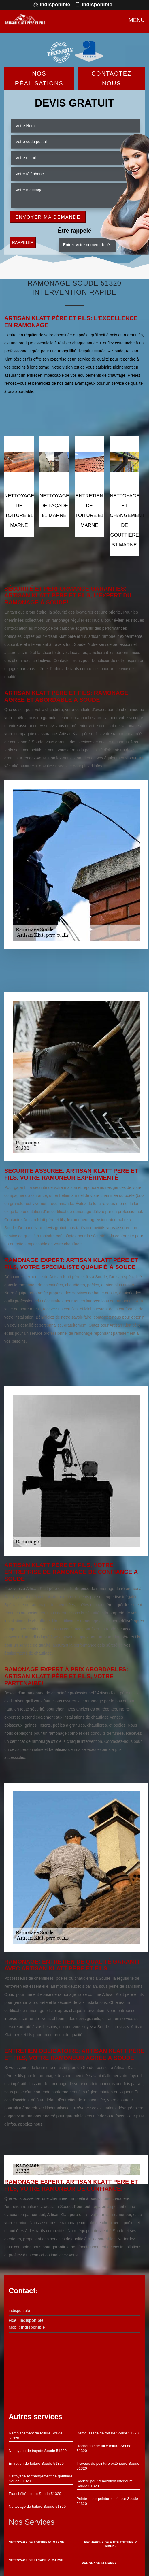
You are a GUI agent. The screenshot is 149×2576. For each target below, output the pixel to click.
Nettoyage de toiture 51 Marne (36, 2542)
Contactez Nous (112, 78)
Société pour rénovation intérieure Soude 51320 (105, 2483)
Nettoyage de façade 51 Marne (36, 2560)
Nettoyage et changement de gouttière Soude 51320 (40, 2478)
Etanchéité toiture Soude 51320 (35, 2494)
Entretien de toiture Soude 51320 (36, 2463)
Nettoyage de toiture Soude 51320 (37, 2506)
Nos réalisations (39, 78)
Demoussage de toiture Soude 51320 (108, 2433)
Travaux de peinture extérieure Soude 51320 (108, 2466)
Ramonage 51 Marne (99, 2563)
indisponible (51, 4)
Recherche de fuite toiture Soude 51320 (104, 2448)
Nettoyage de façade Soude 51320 (38, 2451)
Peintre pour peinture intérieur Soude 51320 (107, 2501)
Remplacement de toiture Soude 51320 (35, 2435)
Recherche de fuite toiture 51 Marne (111, 2544)
